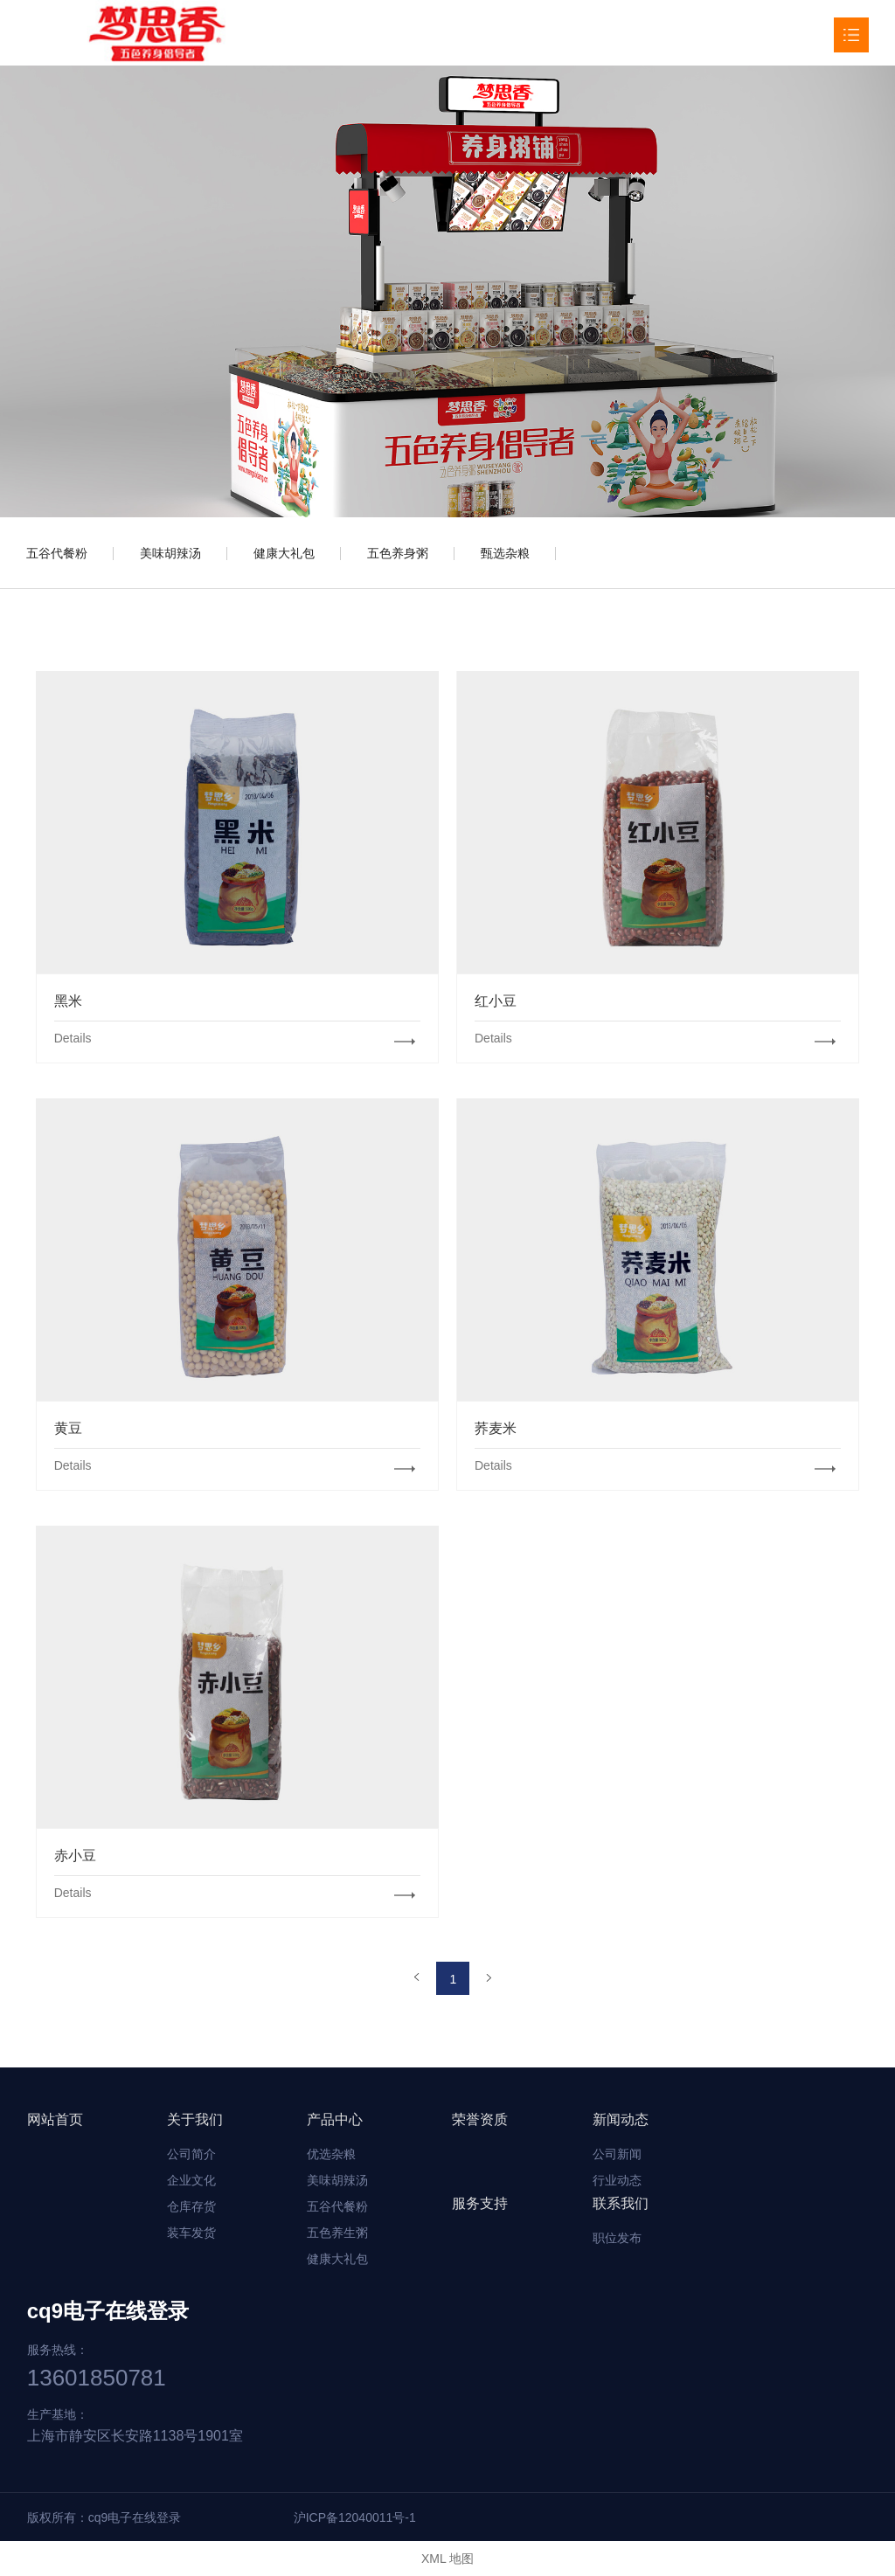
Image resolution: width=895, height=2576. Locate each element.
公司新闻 (617, 2154)
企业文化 (191, 2180)
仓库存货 (191, 2206)
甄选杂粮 (505, 553)
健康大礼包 (284, 553)
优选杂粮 (331, 2154)
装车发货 (191, 2233)
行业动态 (617, 2180)
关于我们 (195, 2119)
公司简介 (191, 2154)
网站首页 (55, 2119)
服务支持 (480, 2203)
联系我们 (621, 2203)
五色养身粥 (397, 553)
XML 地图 (447, 2559)
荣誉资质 (480, 2119)
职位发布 (617, 2238)
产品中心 (335, 2119)
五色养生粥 (337, 2233)
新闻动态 (621, 2119)
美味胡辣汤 (170, 553)
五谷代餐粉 (56, 553)
